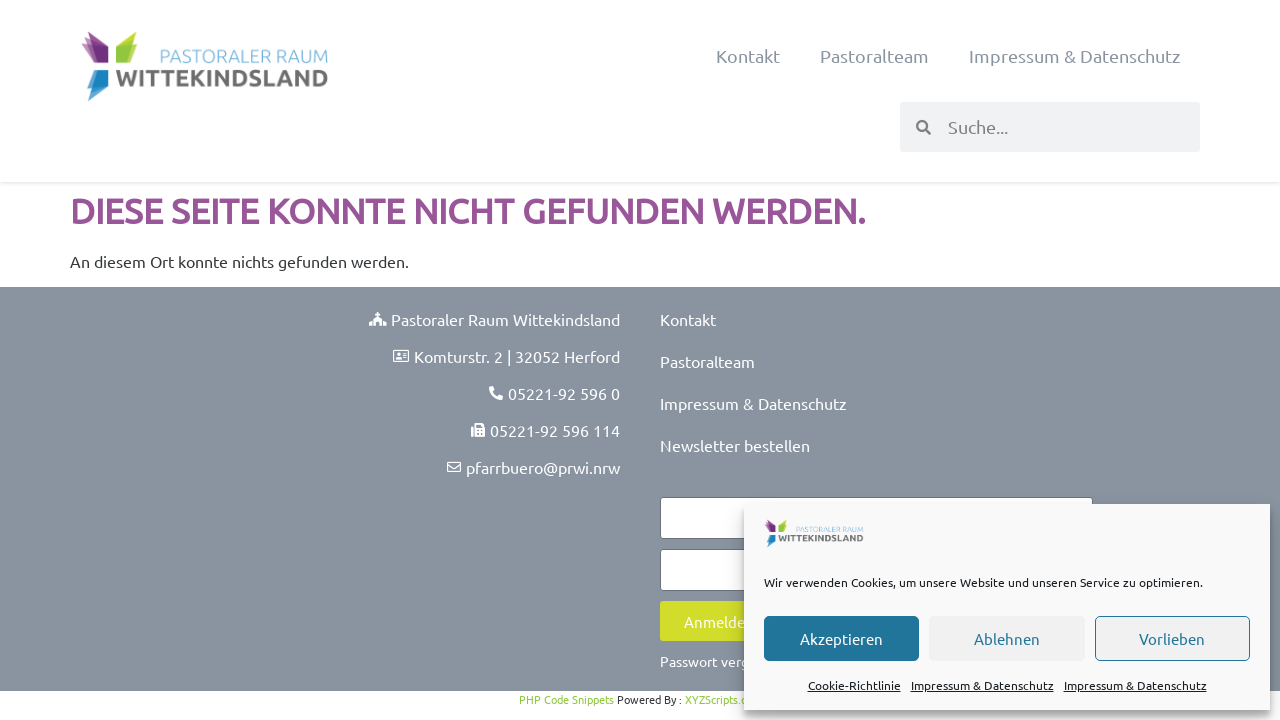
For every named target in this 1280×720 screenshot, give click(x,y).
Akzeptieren (841, 638)
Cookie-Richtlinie (854, 685)
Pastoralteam (874, 55)
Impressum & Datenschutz (982, 685)
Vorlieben (1172, 638)
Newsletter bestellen (735, 445)
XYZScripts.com (723, 699)
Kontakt (748, 55)
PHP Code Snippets (566, 699)
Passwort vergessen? (725, 661)
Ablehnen (1007, 638)
